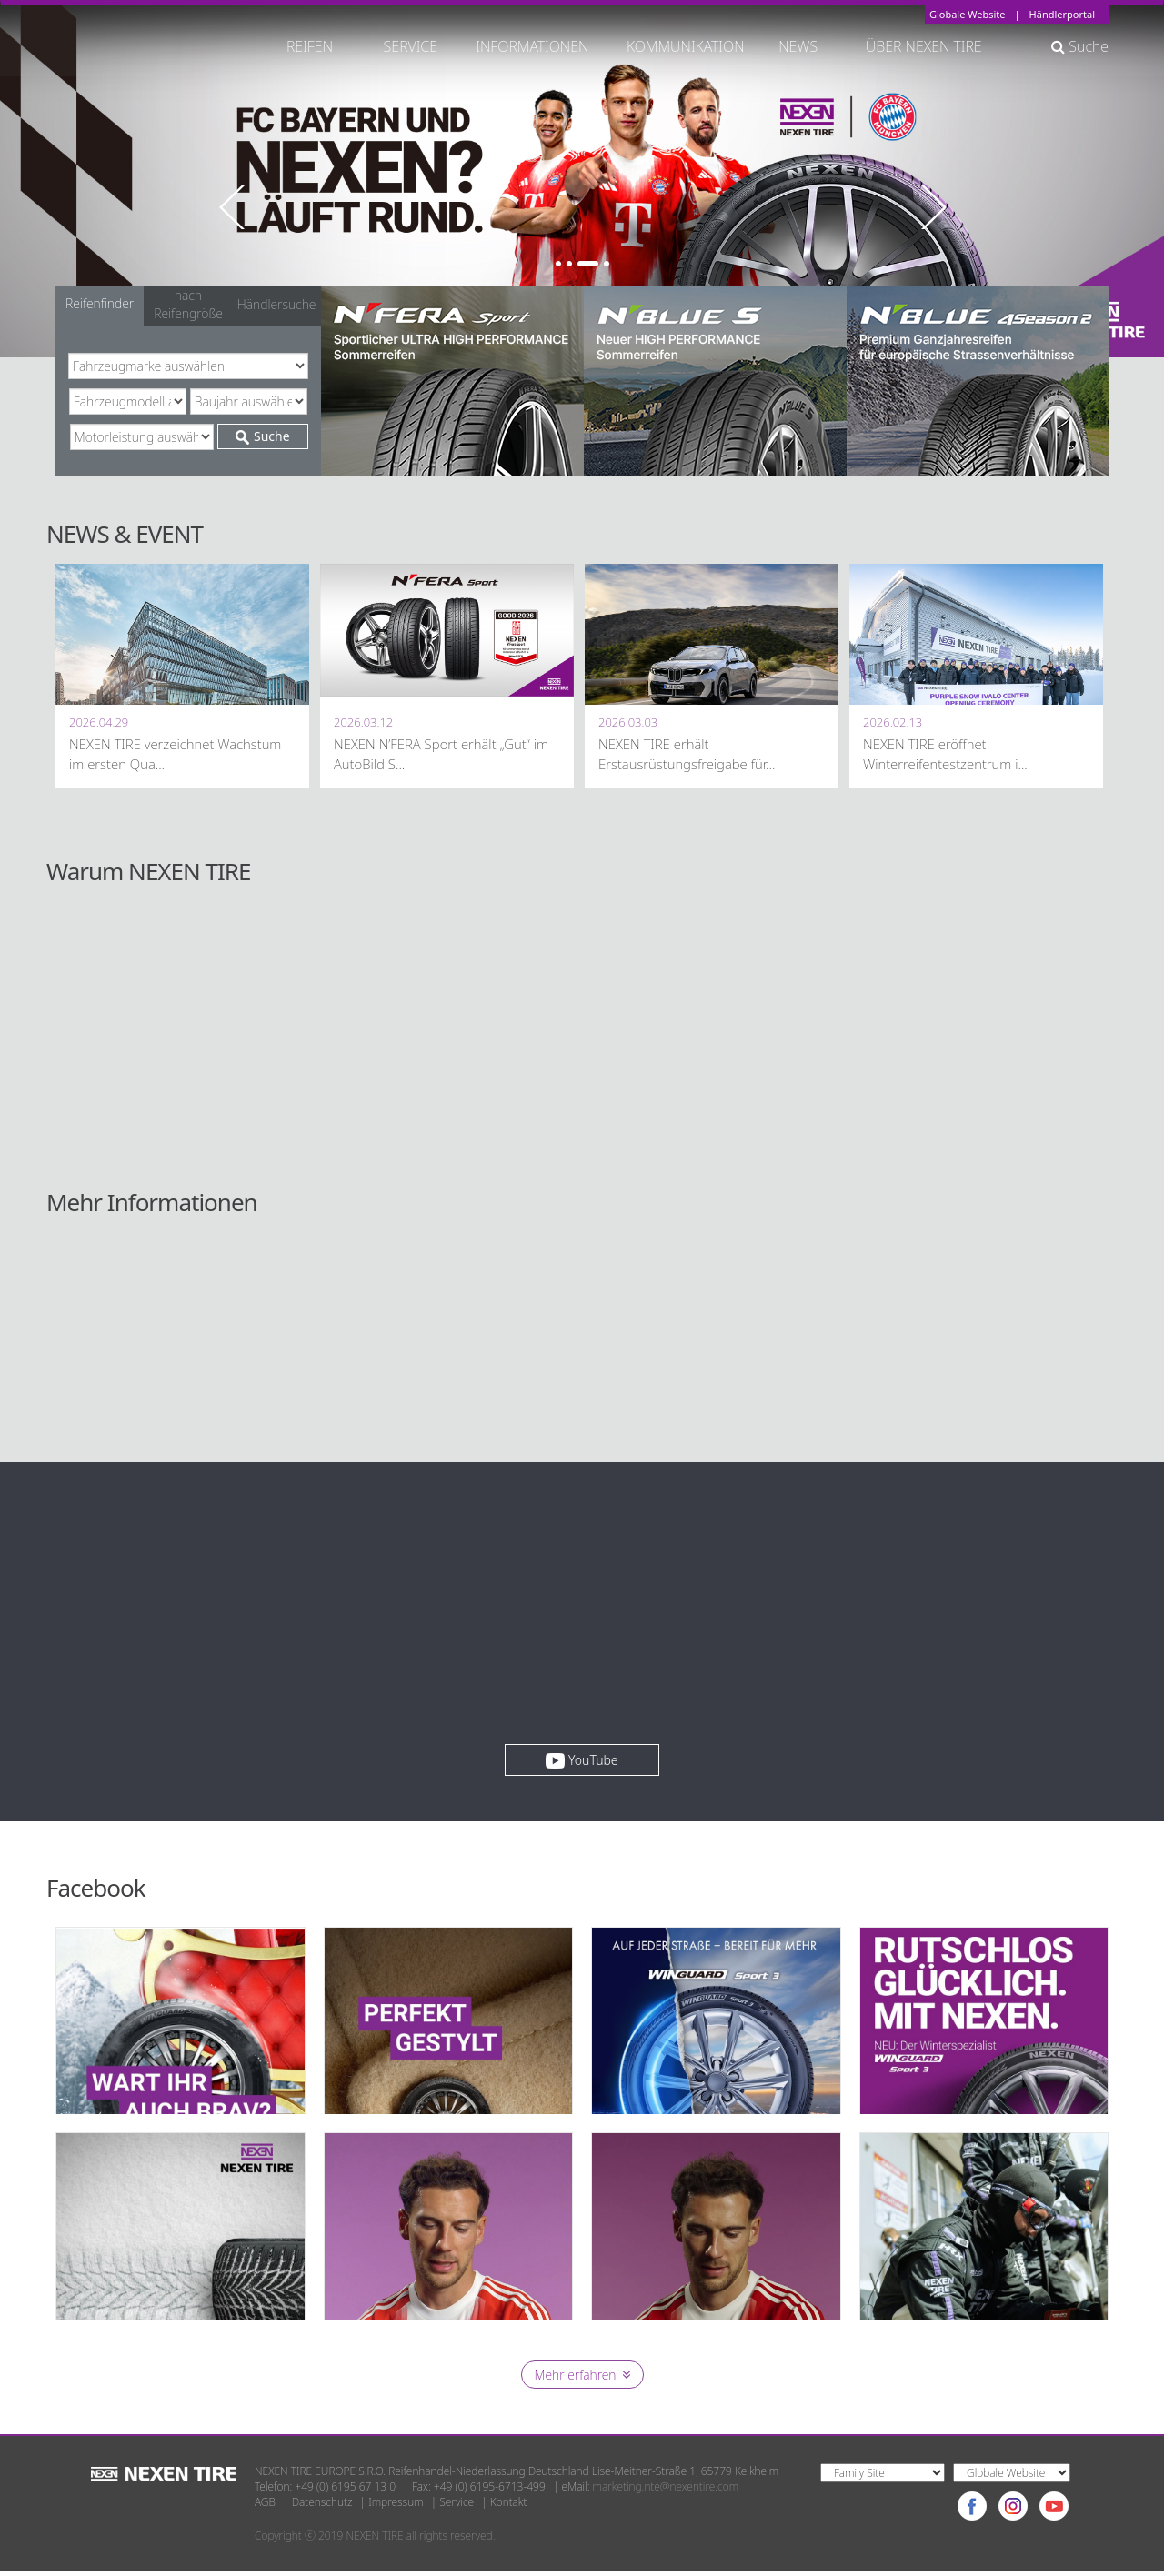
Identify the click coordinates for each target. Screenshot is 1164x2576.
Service (456, 2507)
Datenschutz (322, 2507)
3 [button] (587, 263)
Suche (1080, 46)
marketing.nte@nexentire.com (666, 2492)
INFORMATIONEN (532, 46)
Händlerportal (1062, 15)
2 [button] (569, 263)
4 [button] (606, 263)
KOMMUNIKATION (686, 46)
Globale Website (967, 15)
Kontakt (508, 2507)
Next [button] (933, 207)
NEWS (805, 46)
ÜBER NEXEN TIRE (924, 46)
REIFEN (309, 46)
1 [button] (558, 263)
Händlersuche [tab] (276, 304)
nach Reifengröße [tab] (188, 304)
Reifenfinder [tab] (99, 303)
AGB (265, 2507)
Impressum (395, 2507)
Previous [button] (231, 207)
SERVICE (410, 46)
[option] (582, 178)
